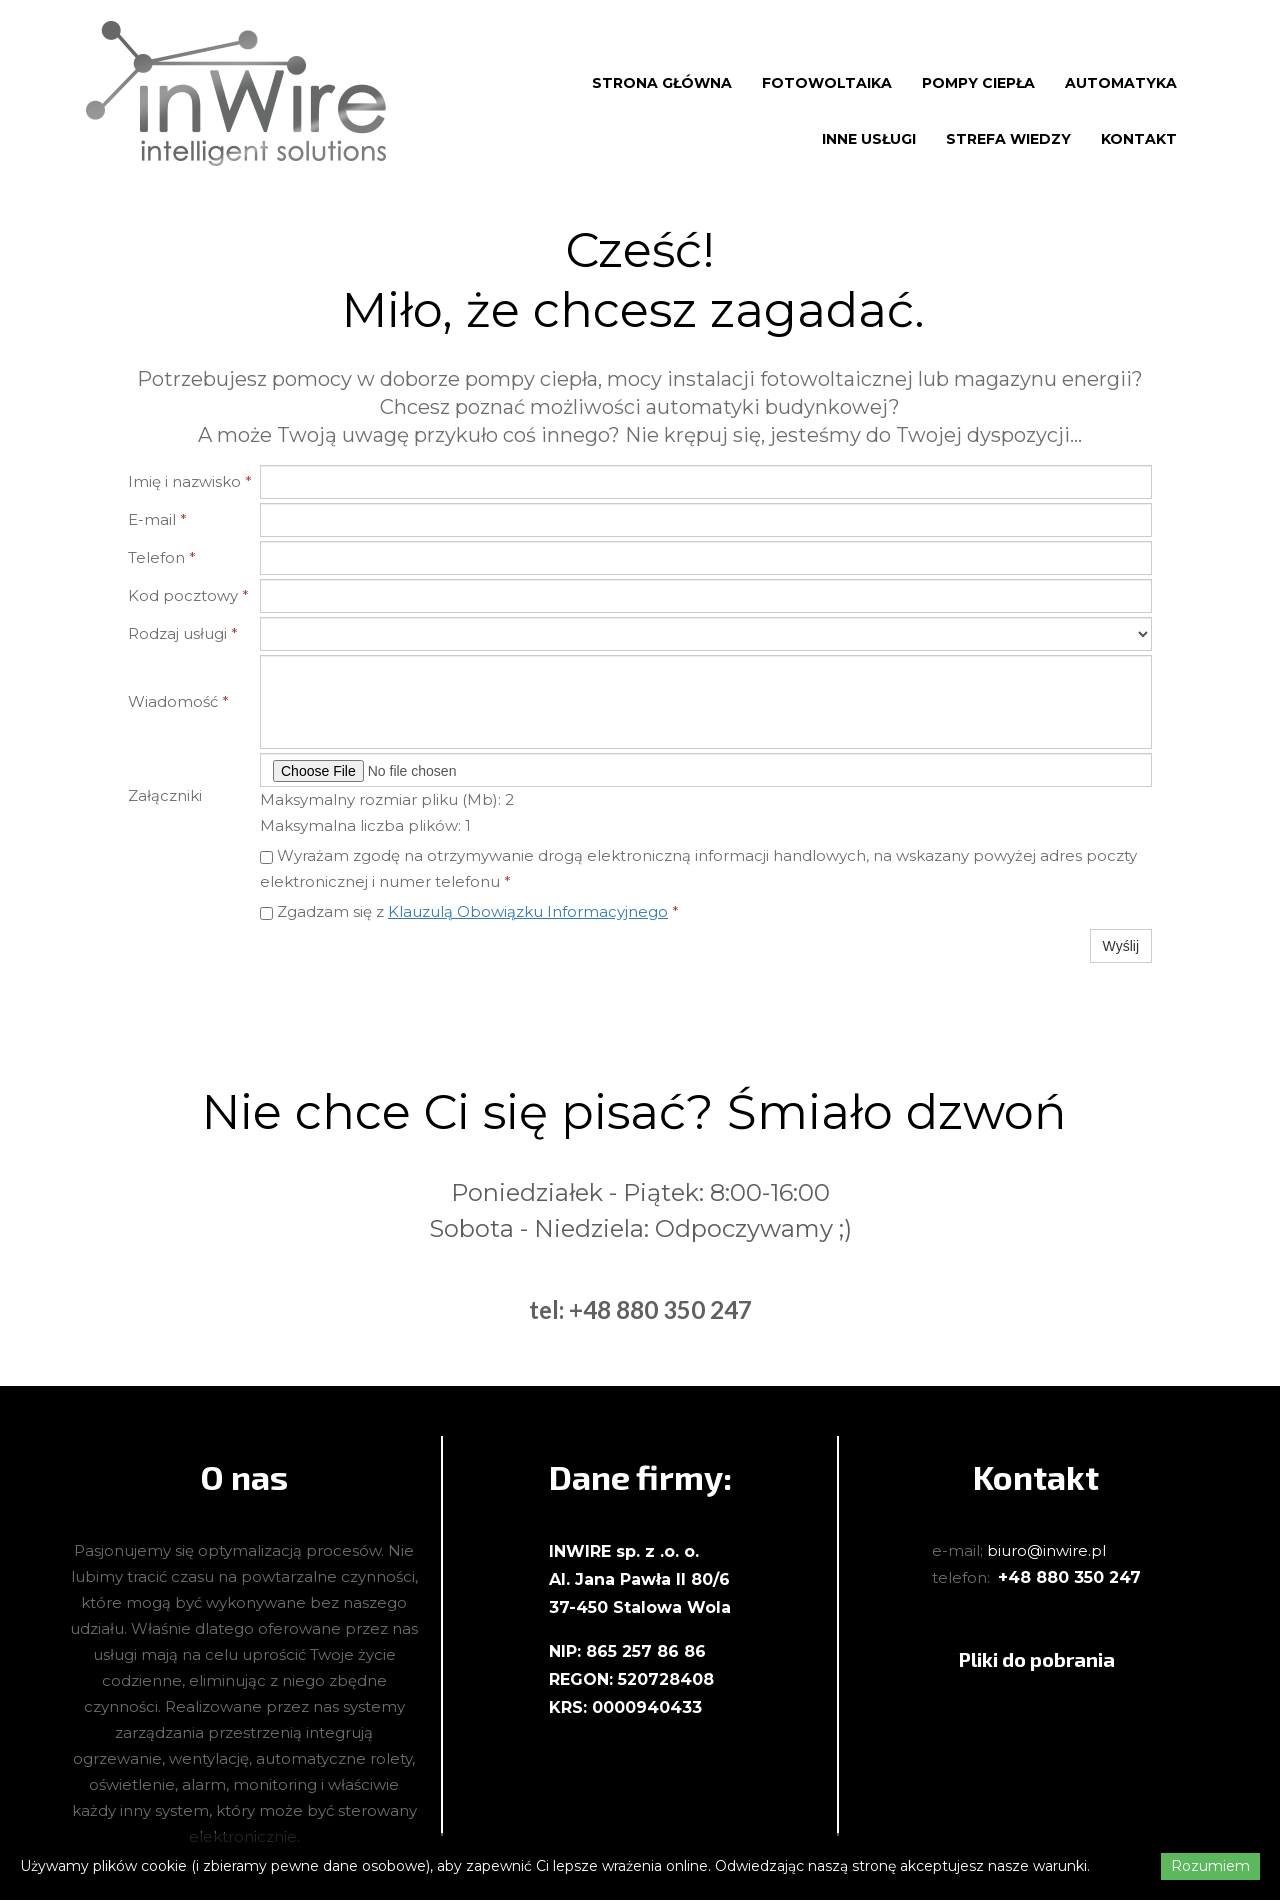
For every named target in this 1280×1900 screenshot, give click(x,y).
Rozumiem (1210, 1866)
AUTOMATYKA (1121, 83)
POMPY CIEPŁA (978, 83)
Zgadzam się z (469, 911)
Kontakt (1139, 139)
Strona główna (662, 83)
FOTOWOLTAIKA (827, 83)
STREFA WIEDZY (1008, 139)
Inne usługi (869, 139)
